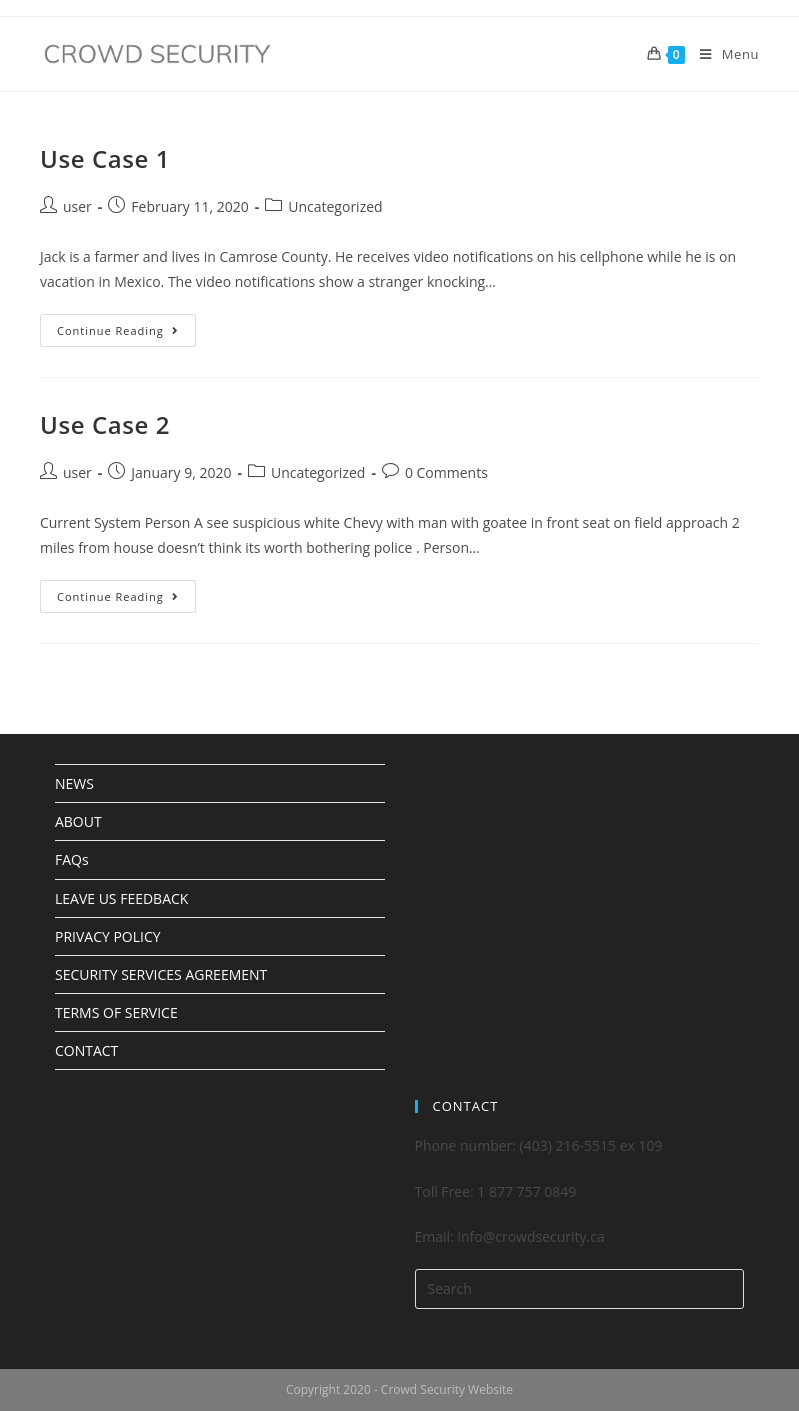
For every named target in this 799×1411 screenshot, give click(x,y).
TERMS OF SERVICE (116, 1012)
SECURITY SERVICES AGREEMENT (161, 974)
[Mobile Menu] (722, 54)
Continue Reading (126, 326)
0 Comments (446, 472)
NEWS (74, 783)
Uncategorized (335, 206)
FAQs (72, 859)
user (77, 206)
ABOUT (78, 821)
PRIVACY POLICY (108, 936)
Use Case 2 (105, 424)
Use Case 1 (105, 158)
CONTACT (86, 1050)
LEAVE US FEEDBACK (121, 898)
